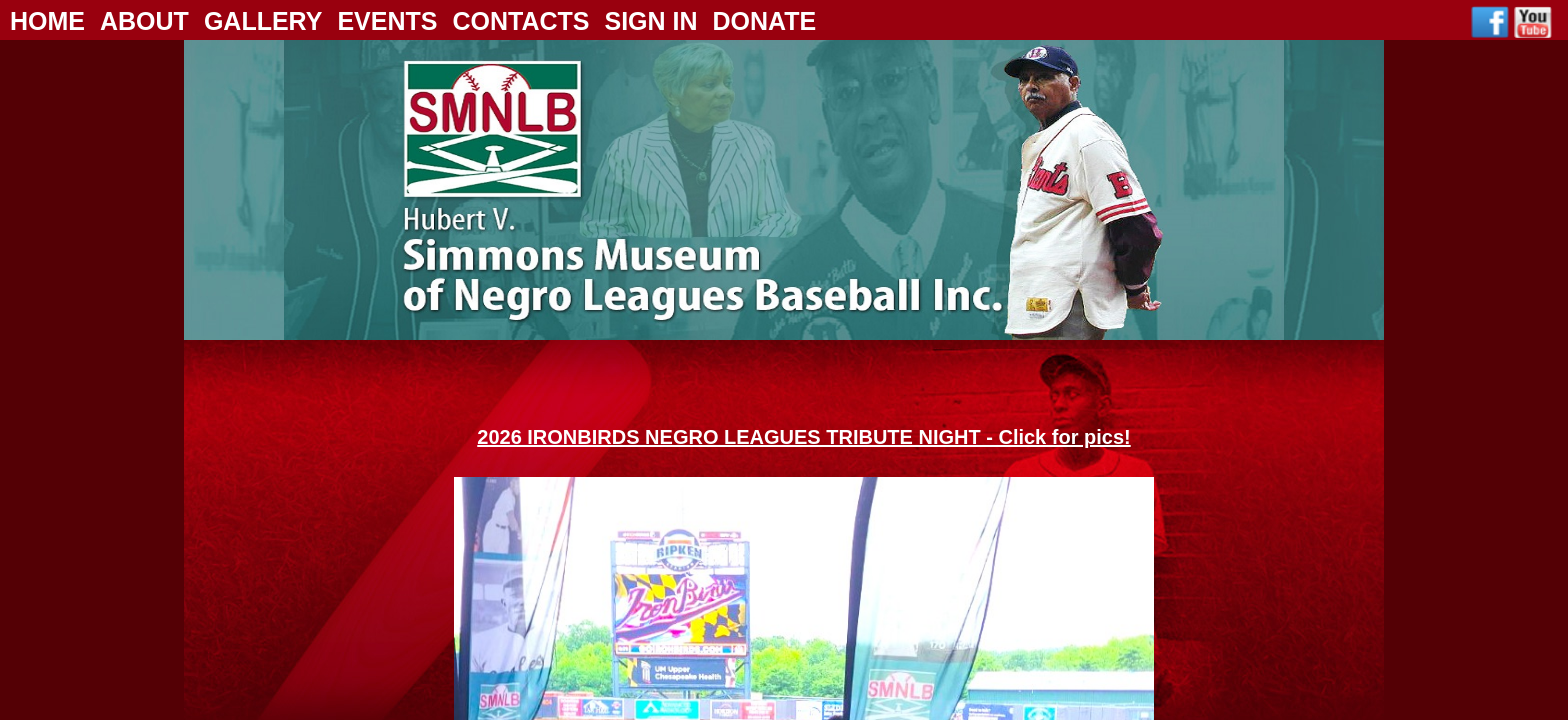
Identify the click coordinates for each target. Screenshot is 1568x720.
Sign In (650, 21)
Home (47, 21)
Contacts (520, 21)
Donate (765, 21)
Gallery (263, 21)
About (144, 21)
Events (387, 21)
